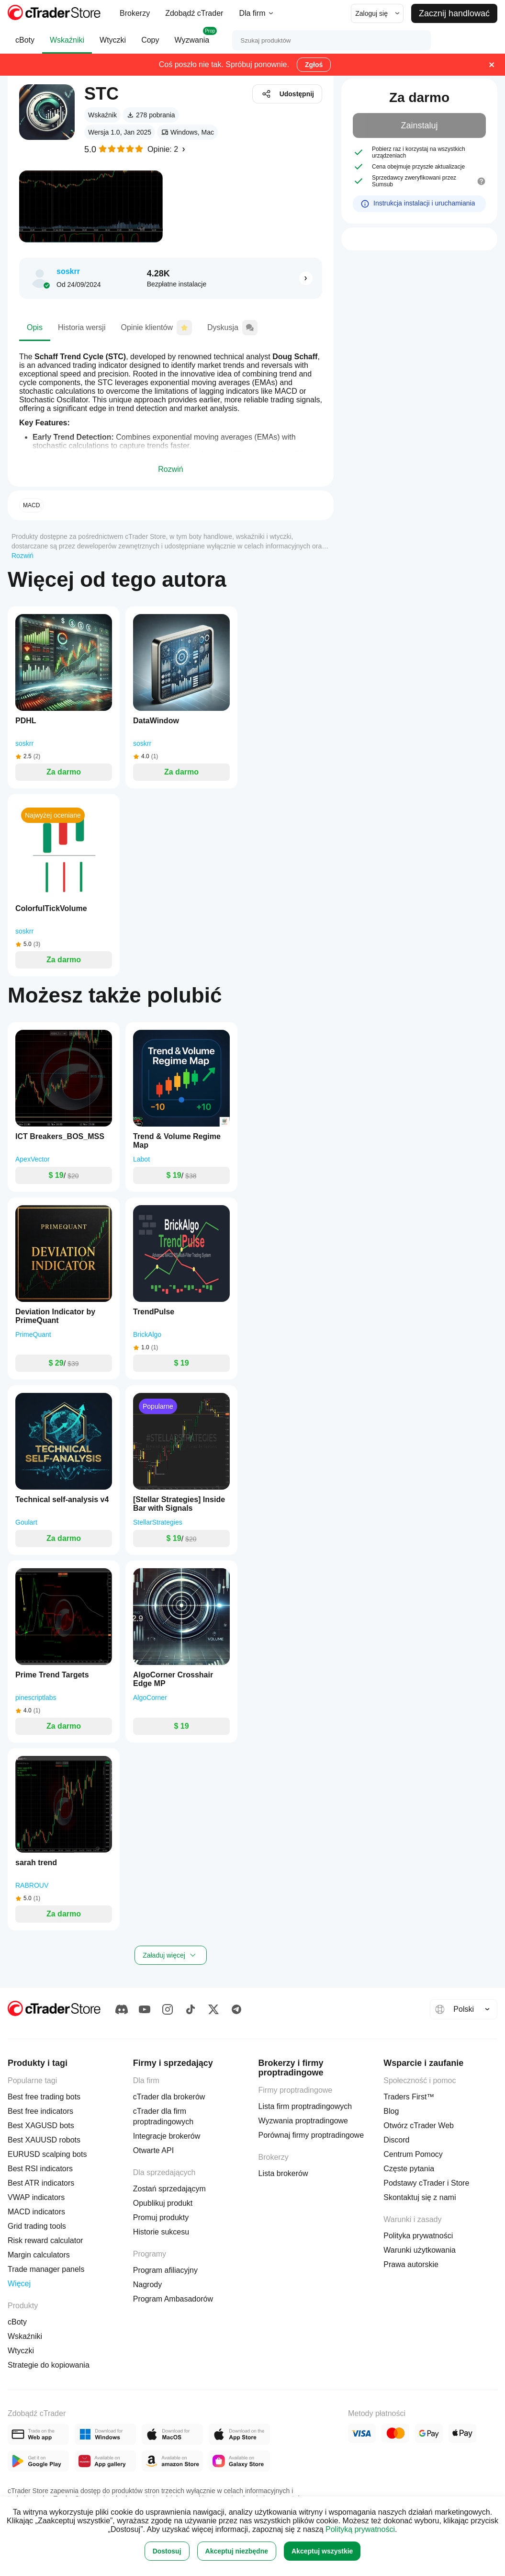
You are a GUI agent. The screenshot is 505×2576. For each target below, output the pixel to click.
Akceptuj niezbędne (236, 2551)
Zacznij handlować (454, 13)
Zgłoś (314, 64)
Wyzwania (192, 40)
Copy (150, 45)
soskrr (68, 271)
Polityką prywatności (360, 2529)
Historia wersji (81, 332)
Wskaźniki (67, 45)
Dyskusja (232, 330)
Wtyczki (113, 45)
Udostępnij (287, 94)
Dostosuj (167, 2551)
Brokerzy (135, 13)
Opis (34, 332)
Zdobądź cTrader (194, 13)
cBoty (25, 45)
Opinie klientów (156, 330)
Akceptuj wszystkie (322, 2551)
